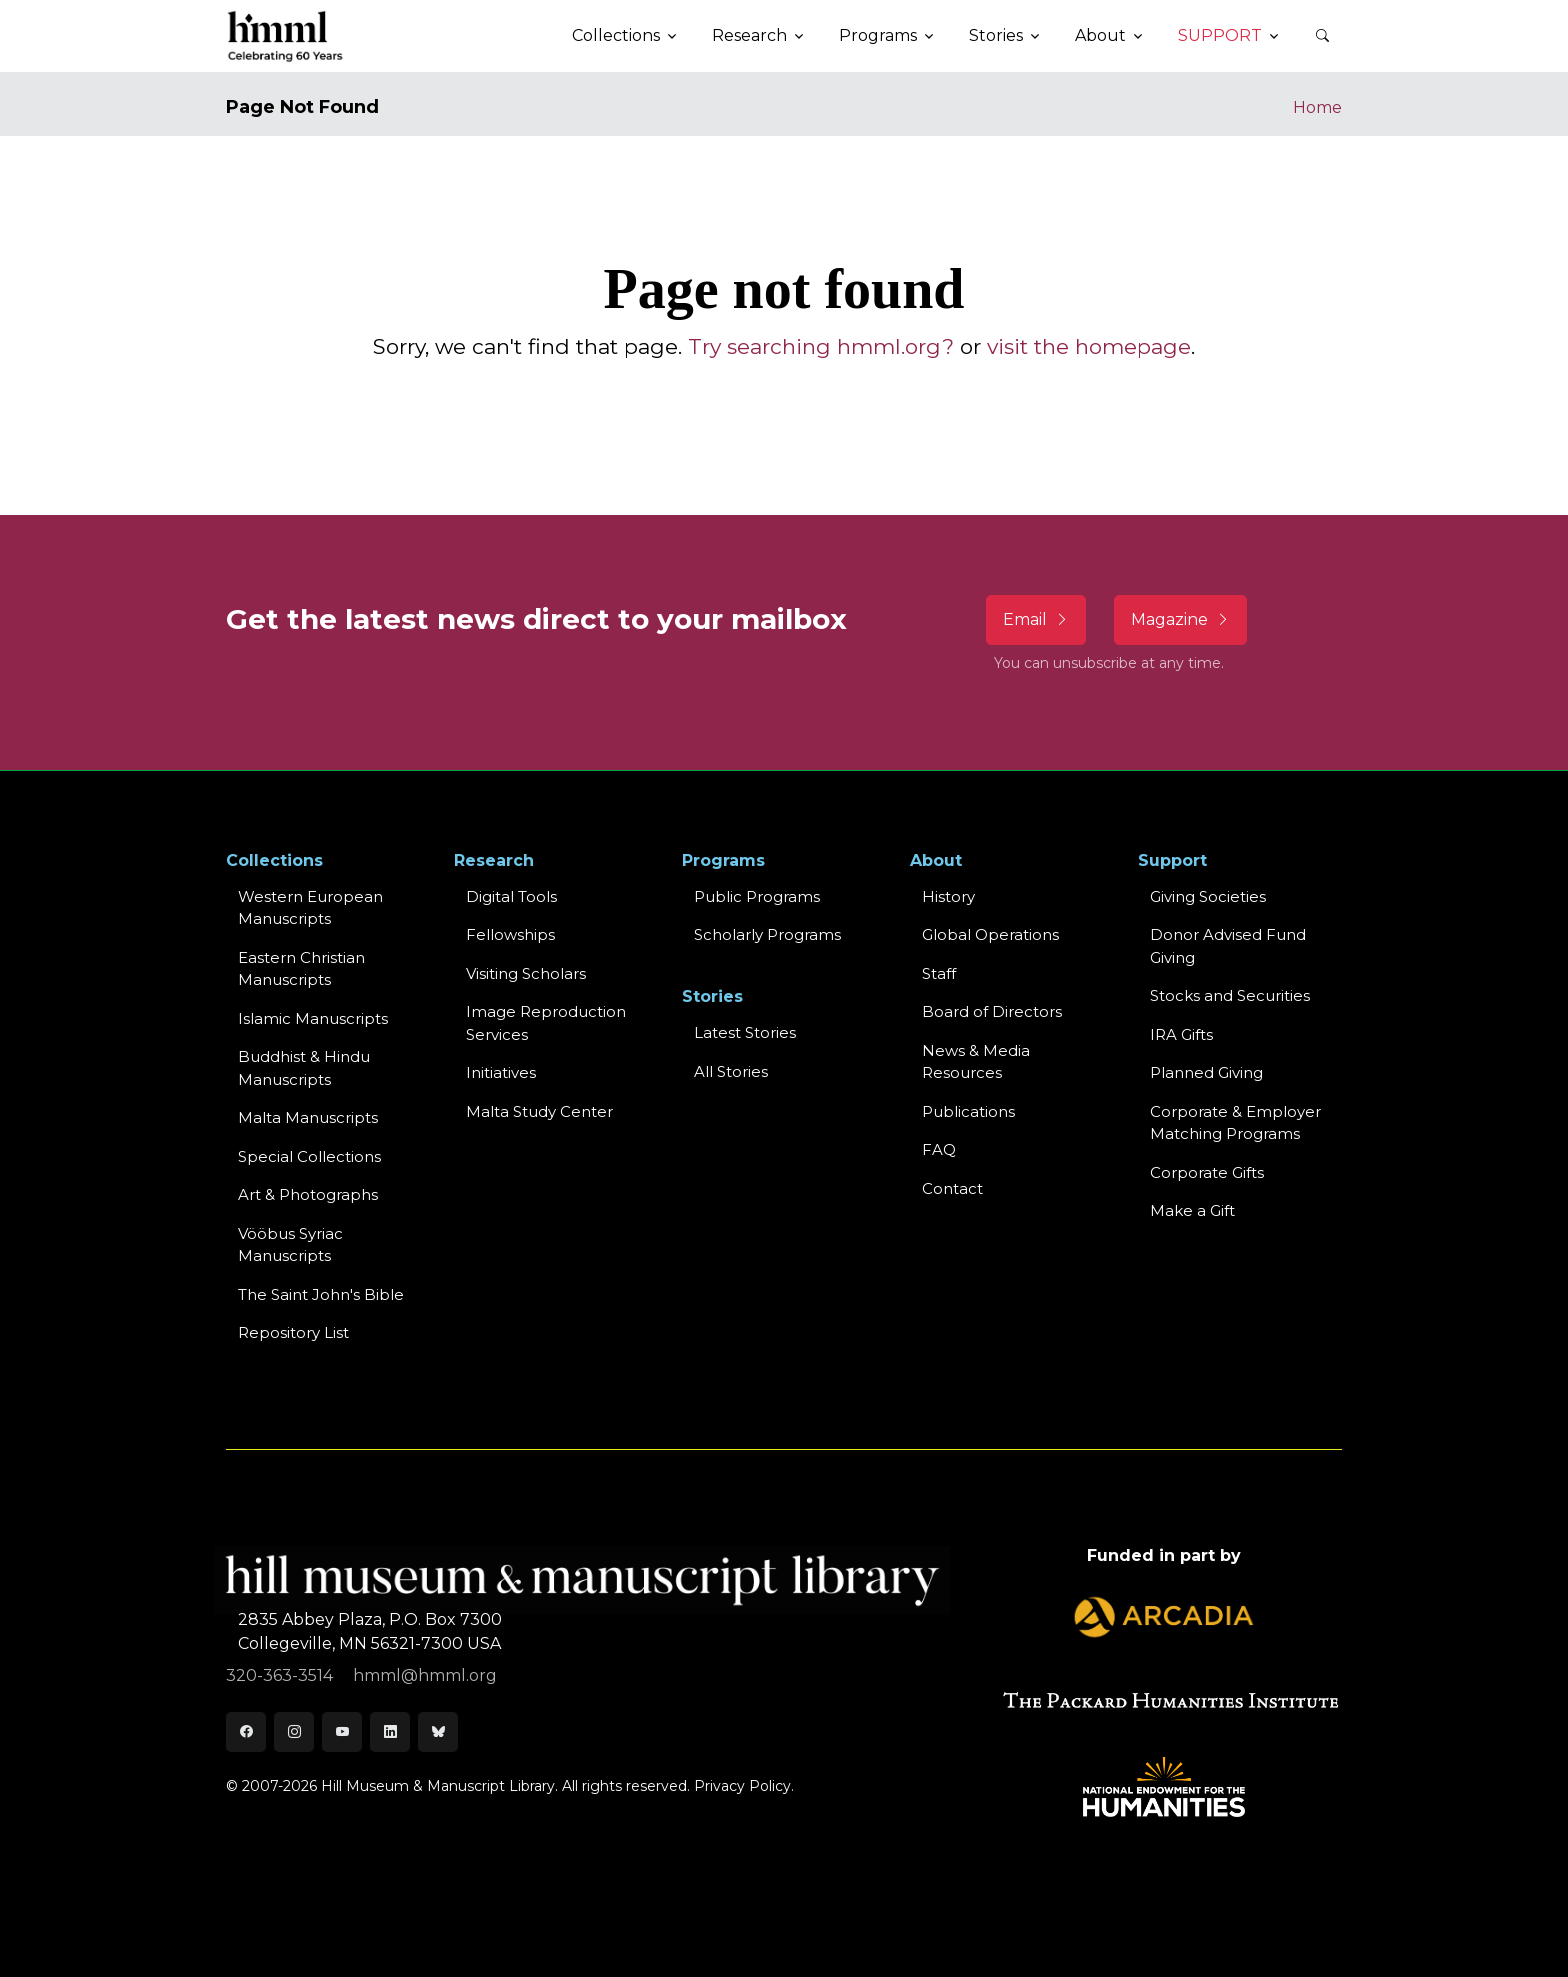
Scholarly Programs (767, 934)
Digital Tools (511, 896)
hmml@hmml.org (425, 1675)
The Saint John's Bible (321, 1294)
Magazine (1180, 619)
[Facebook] (246, 1732)
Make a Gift (1192, 1210)
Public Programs (757, 896)
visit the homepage (1089, 346)
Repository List (293, 1332)
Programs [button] (878, 35)
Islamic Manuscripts (313, 1018)
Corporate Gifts (1207, 1172)
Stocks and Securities (1230, 995)
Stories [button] (996, 35)
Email (1036, 619)
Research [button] (749, 35)
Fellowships (510, 934)
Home (1317, 107)
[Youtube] (342, 1732)
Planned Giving (1206, 1072)
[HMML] (286, 36)
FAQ (939, 1149)
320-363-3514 (281, 1675)
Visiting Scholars (526, 973)
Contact (952, 1188)
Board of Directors (992, 1011)
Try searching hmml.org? (821, 346)
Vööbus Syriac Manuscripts (290, 1245)
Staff (939, 973)
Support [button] (1220, 35)
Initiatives (501, 1072)
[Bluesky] (438, 1732)
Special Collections (309, 1156)
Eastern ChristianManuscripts (301, 969)
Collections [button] (616, 35)
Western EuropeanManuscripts (310, 908)
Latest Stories (745, 1032)
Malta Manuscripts (308, 1117)
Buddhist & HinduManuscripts (304, 1068)
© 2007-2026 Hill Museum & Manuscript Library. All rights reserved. (458, 1786)
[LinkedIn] (390, 1732)
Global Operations (990, 934)
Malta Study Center (539, 1111)
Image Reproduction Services (546, 1023)
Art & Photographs (308, 1194)
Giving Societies (1208, 896)
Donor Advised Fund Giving (1228, 946)
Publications (968, 1111)
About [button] (1100, 35)
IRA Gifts (1181, 1034)
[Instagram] (294, 1732)
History (948, 896)
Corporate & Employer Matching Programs (1235, 1123)
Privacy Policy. (744, 1786)
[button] (1322, 36)
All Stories (731, 1071)
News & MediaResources (976, 1062)
